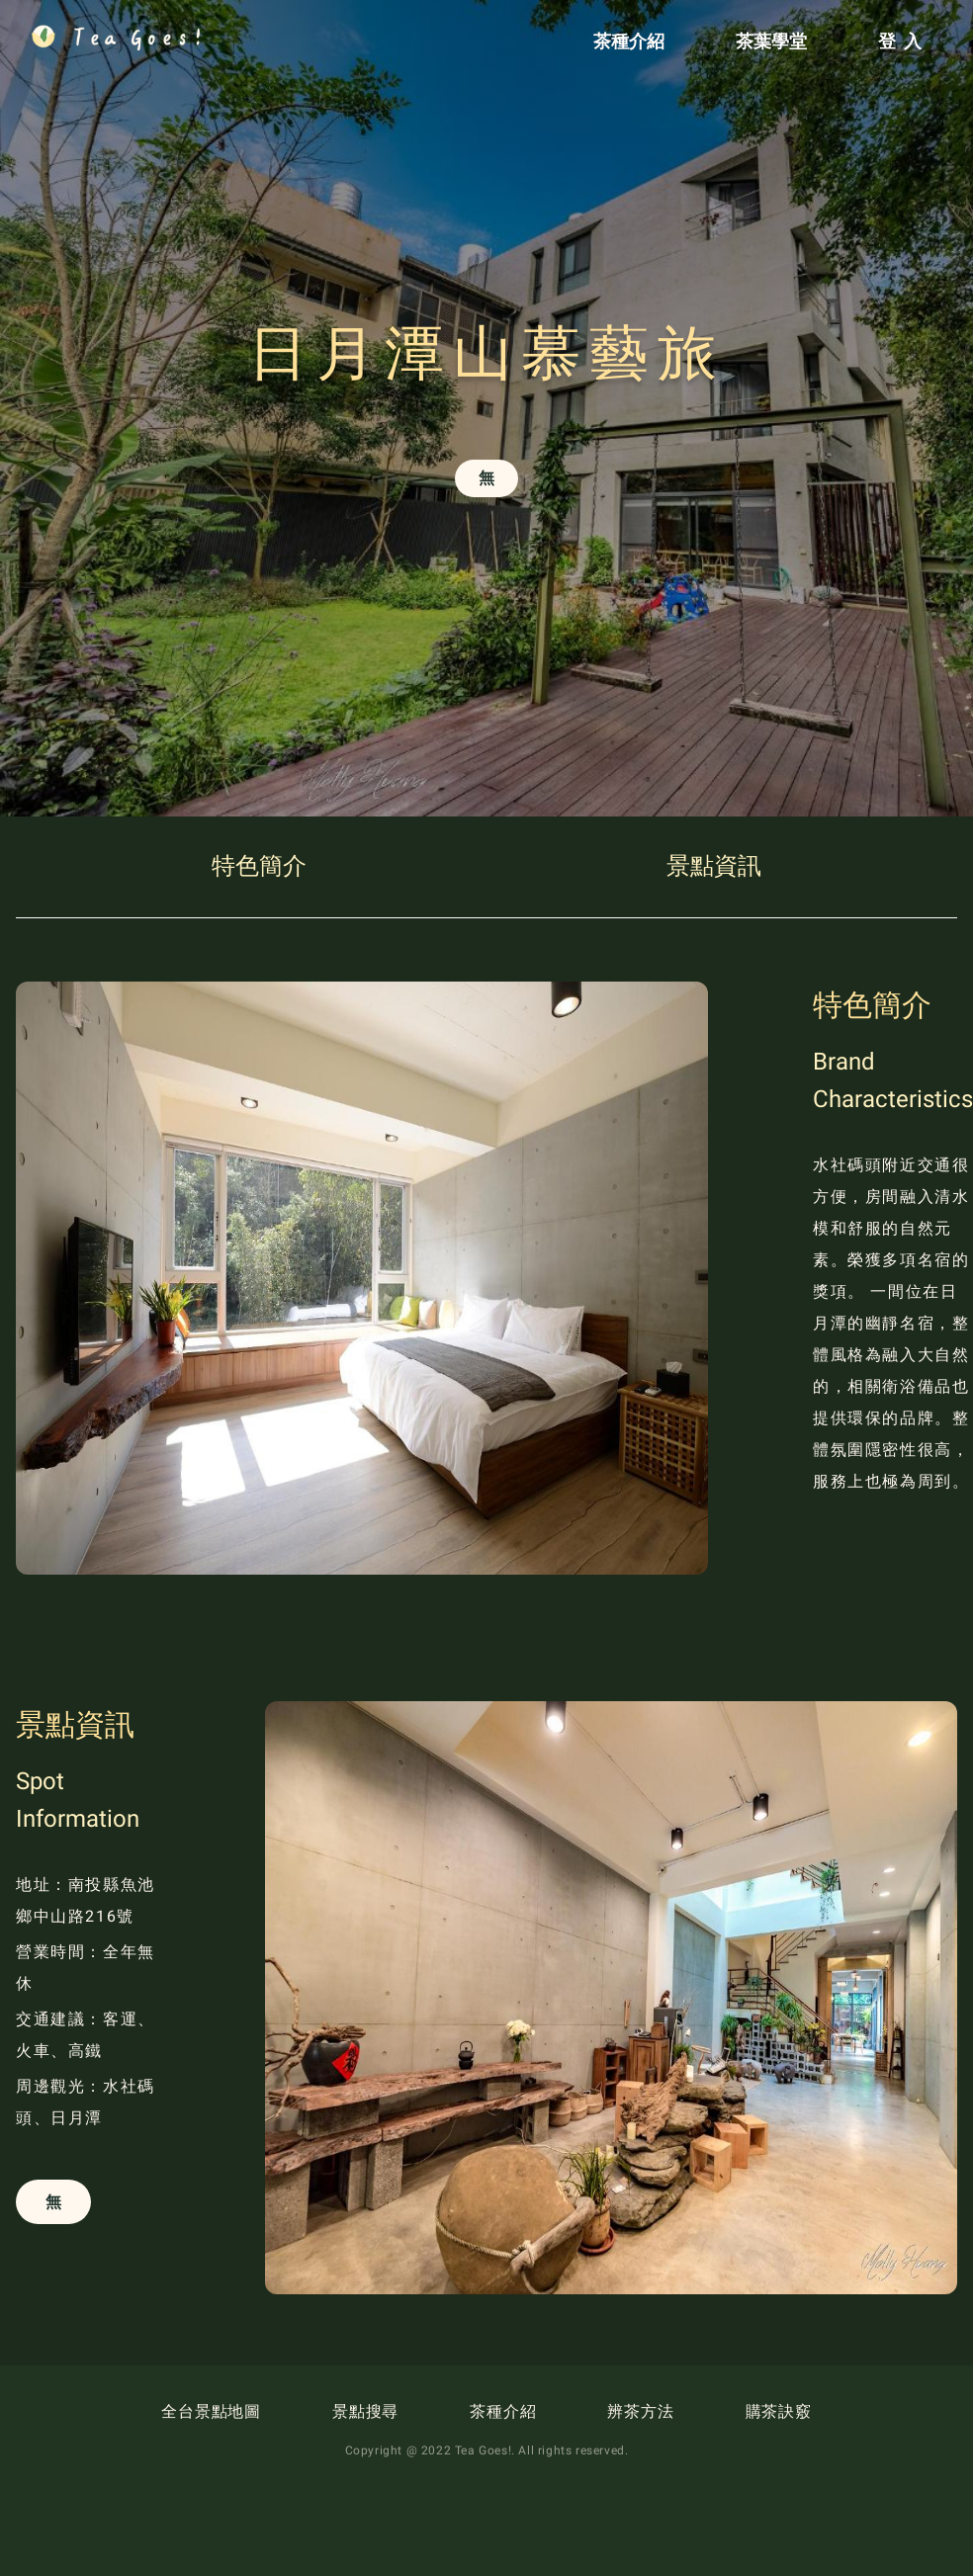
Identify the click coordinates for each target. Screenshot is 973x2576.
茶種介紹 (503, 2411)
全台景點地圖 (211, 2411)
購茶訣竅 (779, 2411)
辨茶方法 (640, 2411)
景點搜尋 (365, 2411)
